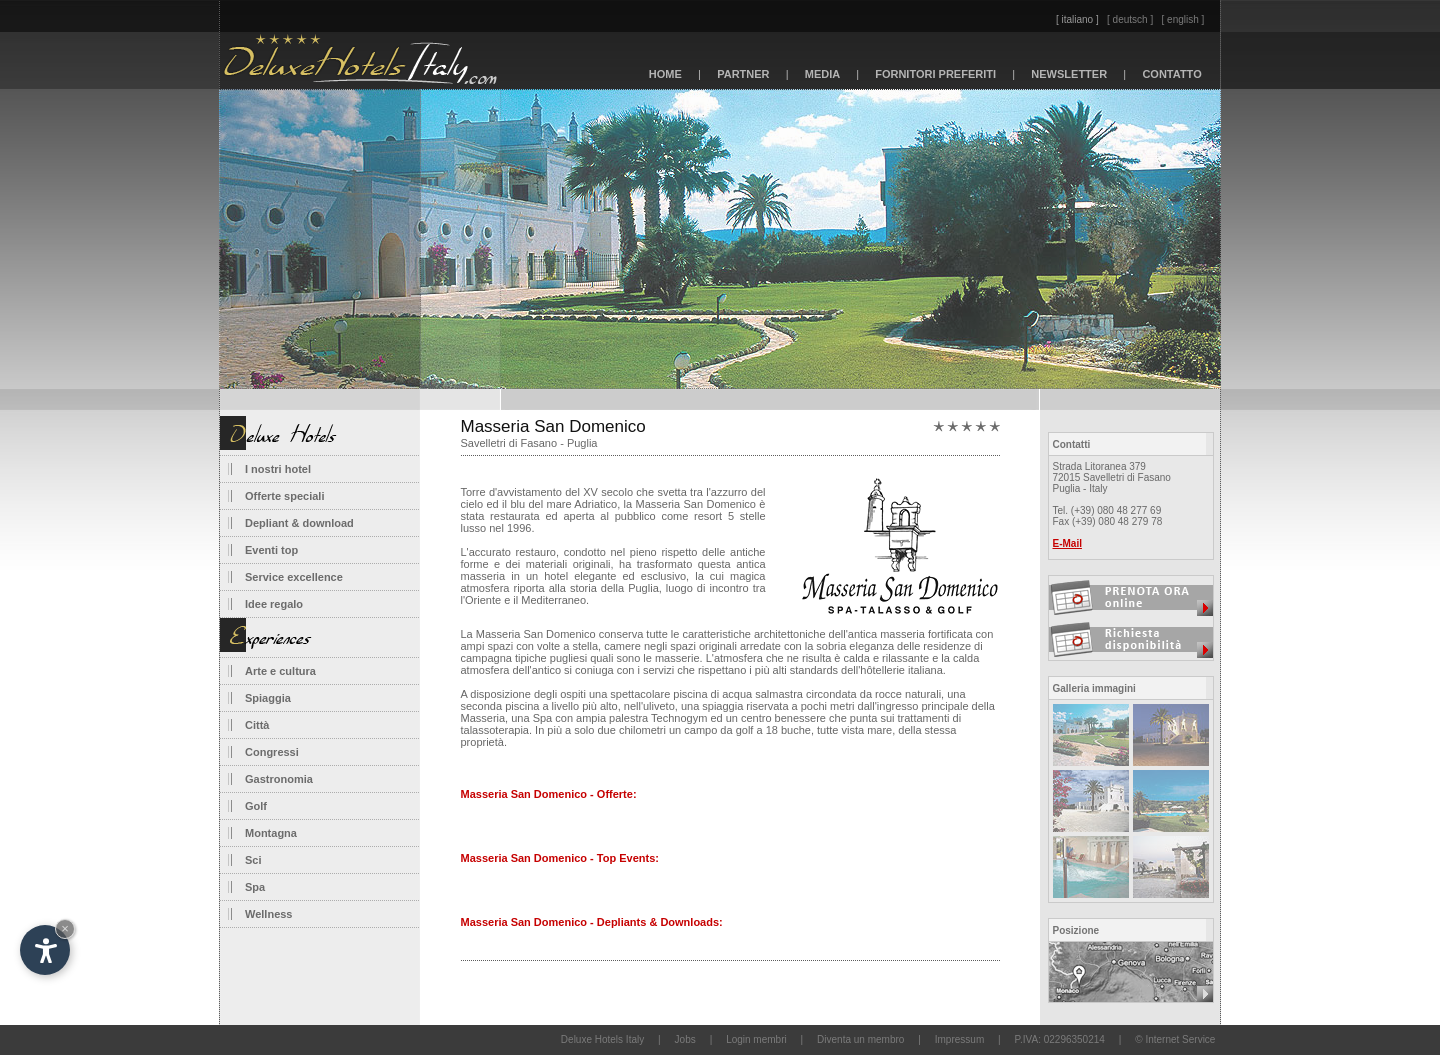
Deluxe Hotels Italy (602, 1039)
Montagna (271, 833)
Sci (253, 860)
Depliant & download (299, 523)
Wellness (269, 914)
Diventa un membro (860, 1039)
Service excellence (294, 577)
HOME (665, 74)
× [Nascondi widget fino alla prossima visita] (65, 928)
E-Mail (1067, 543)
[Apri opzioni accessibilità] (45, 950)
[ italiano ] (1077, 19)
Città (257, 725)
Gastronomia (279, 779)
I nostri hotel (278, 469)
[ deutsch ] (1130, 19)
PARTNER (743, 74)
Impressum (959, 1039)
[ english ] (1183, 19)
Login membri (756, 1039)
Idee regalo (274, 604)
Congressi (272, 752)
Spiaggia (268, 698)
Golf (256, 806)
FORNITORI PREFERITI (935, 74)
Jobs (685, 1039)
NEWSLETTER (1069, 74)
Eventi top (271, 550)
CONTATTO (1172, 74)
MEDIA (823, 74)
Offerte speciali (284, 496)
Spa (255, 887)
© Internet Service (1175, 1039)
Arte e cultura (280, 671)
